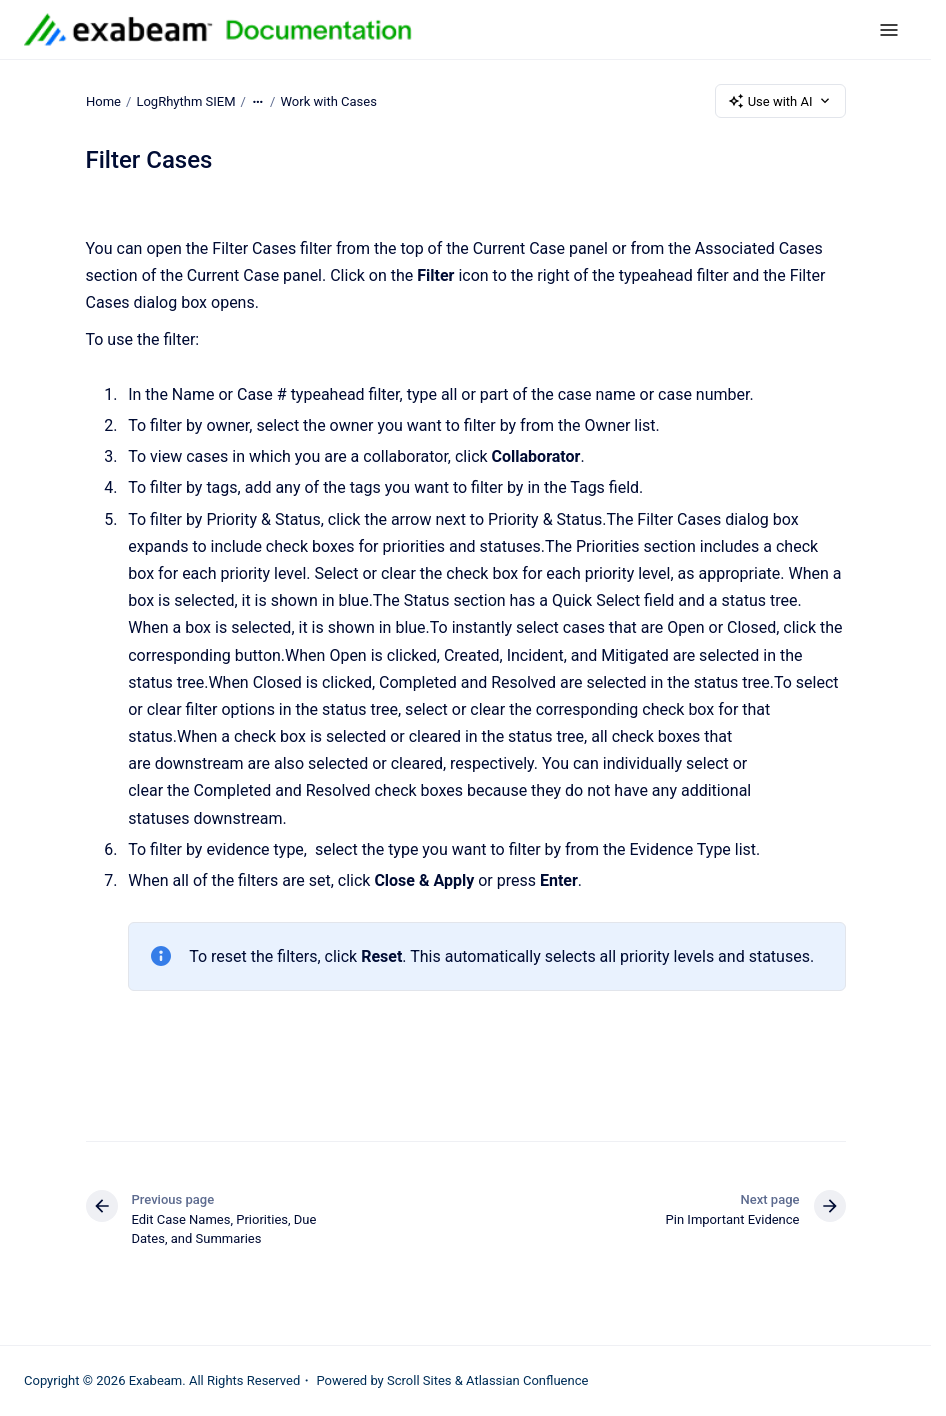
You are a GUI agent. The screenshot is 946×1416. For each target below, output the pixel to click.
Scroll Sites (419, 1380)
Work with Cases (328, 100)
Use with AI (780, 101)
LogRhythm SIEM (185, 100)
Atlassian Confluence (527, 1380)
